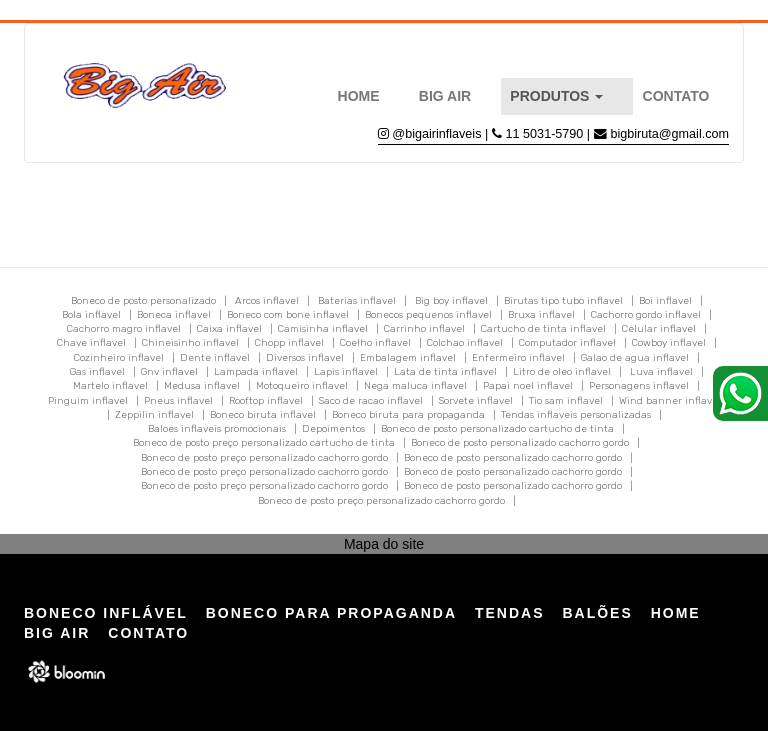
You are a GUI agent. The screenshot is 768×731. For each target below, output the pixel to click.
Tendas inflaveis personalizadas (576, 415)
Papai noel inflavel (528, 386)
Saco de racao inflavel (371, 401)
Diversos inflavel (305, 358)
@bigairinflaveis (436, 134)
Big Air (445, 96)
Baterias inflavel (357, 301)
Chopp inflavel (289, 343)
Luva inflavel (661, 372)
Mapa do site (384, 544)
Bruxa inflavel (541, 315)
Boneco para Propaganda (331, 613)
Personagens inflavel (639, 386)
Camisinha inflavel (323, 329)
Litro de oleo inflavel (562, 372)
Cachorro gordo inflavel (646, 315)
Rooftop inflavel (266, 401)
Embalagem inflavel (408, 358)
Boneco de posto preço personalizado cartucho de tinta (264, 443)
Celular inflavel (659, 329)
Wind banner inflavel (670, 401)
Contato (676, 96)
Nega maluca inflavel (415, 386)
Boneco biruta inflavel (263, 415)
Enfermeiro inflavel (518, 358)
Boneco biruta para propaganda (408, 415)
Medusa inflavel (202, 386)
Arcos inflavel (267, 301)
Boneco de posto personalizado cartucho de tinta (497, 429)
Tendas (510, 613)
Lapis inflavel (346, 372)
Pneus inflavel (178, 401)
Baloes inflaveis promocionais (217, 429)
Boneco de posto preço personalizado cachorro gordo (264, 458)
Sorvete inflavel (476, 401)
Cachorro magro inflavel (124, 329)
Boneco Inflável (106, 613)
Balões (597, 613)
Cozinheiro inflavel (119, 358)
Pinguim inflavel (88, 401)
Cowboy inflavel (669, 343)
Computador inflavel (567, 343)
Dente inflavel (215, 358)
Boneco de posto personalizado (143, 301)
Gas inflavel (97, 372)
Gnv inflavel (169, 372)
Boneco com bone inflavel (288, 315)
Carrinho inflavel (424, 329)
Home (359, 96)
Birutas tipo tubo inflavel (563, 301)
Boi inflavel (665, 301)
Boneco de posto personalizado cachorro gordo (520, 443)
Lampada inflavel (256, 372)
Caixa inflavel (229, 329)
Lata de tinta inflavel (445, 372)
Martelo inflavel (110, 386)
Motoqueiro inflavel (302, 386)
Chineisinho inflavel (190, 343)
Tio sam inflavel (566, 401)
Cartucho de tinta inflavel (543, 329)
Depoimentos (333, 429)
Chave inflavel (91, 343)
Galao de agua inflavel (635, 358)
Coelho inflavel (375, 343)
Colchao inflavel (465, 343)
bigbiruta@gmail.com (670, 134)
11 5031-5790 (546, 134)
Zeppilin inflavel (154, 415)
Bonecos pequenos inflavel (428, 315)
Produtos (556, 96)
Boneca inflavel (174, 315)
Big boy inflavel (451, 301)
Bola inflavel (91, 315)
